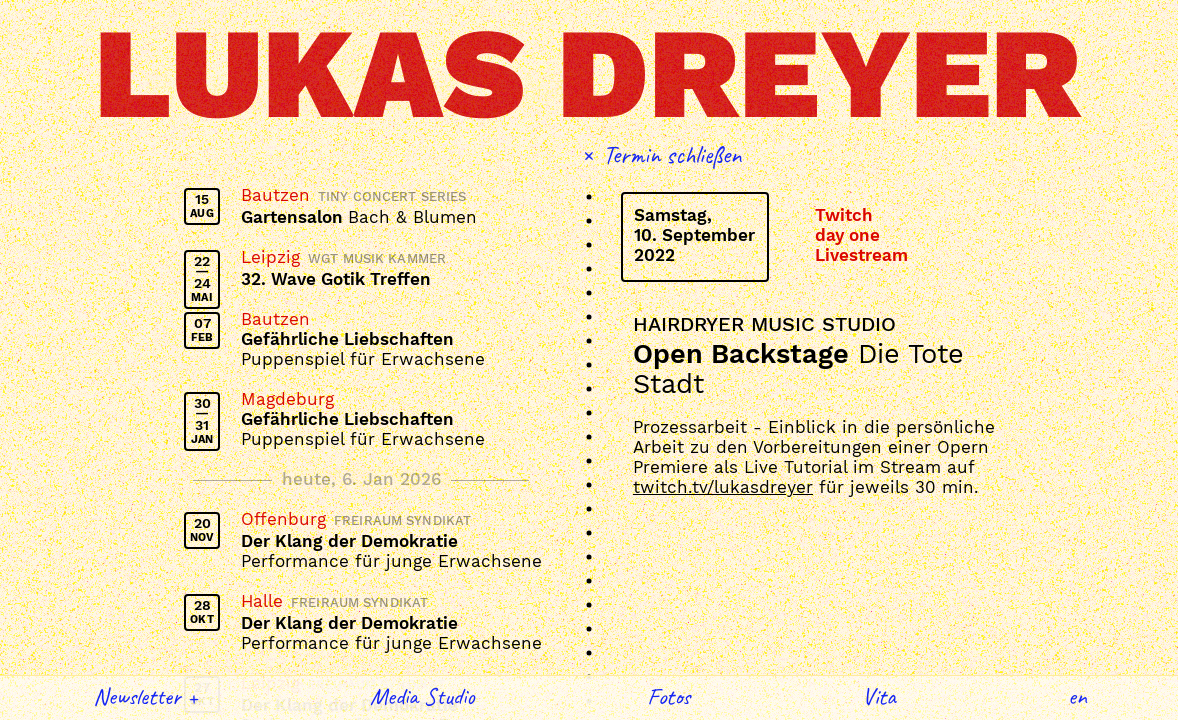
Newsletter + (146, 696)
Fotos (668, 696)
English (1078, 696)
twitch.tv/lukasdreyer (723, 487)
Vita (879, 696)
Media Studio (422, 696)
